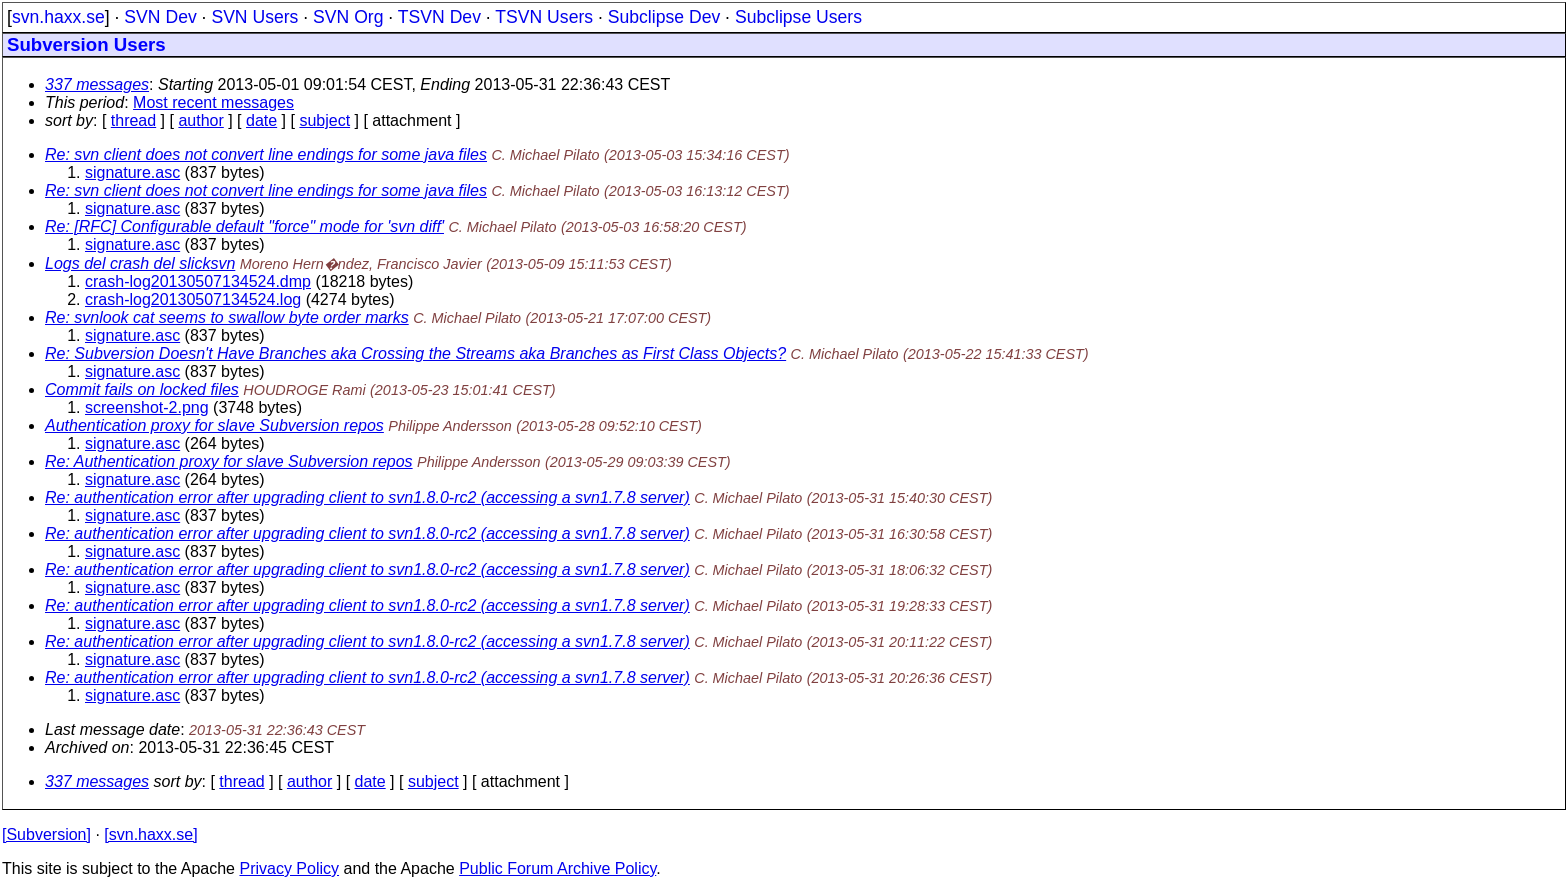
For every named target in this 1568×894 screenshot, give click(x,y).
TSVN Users (544, 17)
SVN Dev (160, 17)
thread (133, 120)
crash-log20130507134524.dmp (198, 281)
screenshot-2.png (147, 407)
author (200, 120)
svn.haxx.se (58, 17)
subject (324, 120)
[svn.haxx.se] (150, 834)
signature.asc (132, 172)
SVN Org (348, 17)
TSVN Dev (439, 17)
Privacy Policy (289, 868)
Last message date (112, 729)
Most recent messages (213, 102)
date (261, 120)
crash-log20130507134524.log (193, 299)
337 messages (97, 84)
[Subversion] (46, 834)
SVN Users (254, 17)
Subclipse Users (798, 17)
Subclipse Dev (664, 17)
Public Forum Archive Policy (557, 868)
